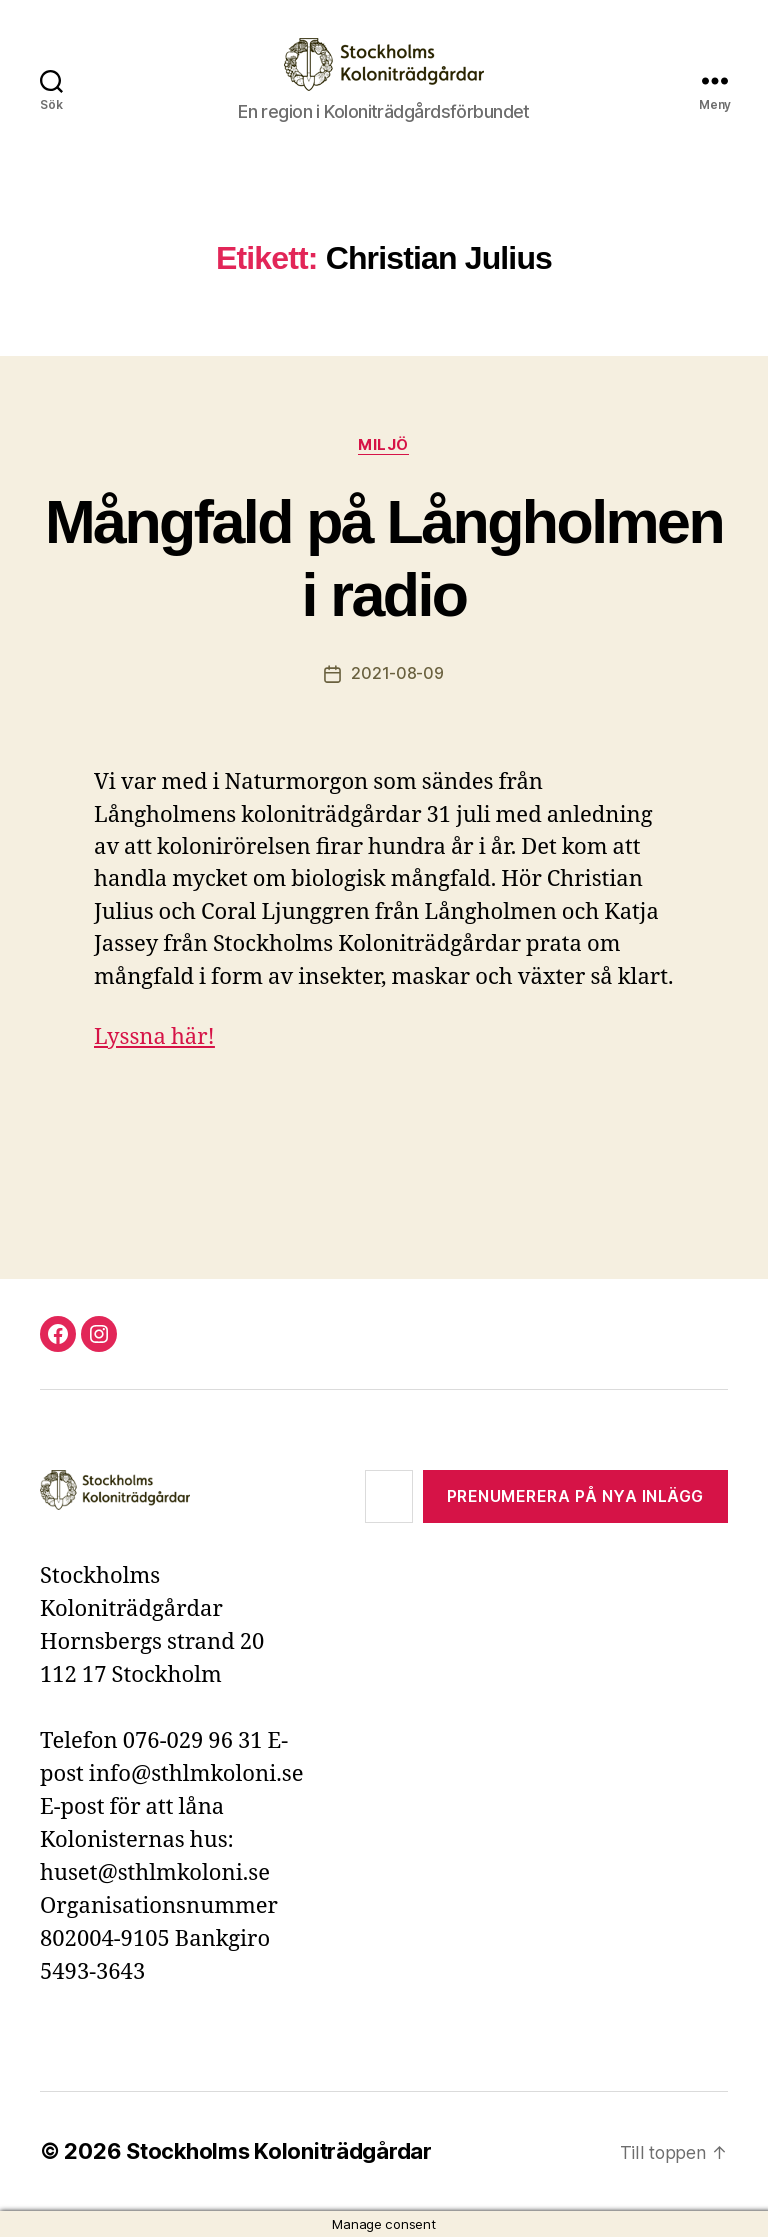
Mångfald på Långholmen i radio (384, 558)
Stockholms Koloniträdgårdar (279, 2151)
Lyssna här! (154, 1037)
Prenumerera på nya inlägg (575, 1496)
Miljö (384, 445)
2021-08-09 (397, 674)
